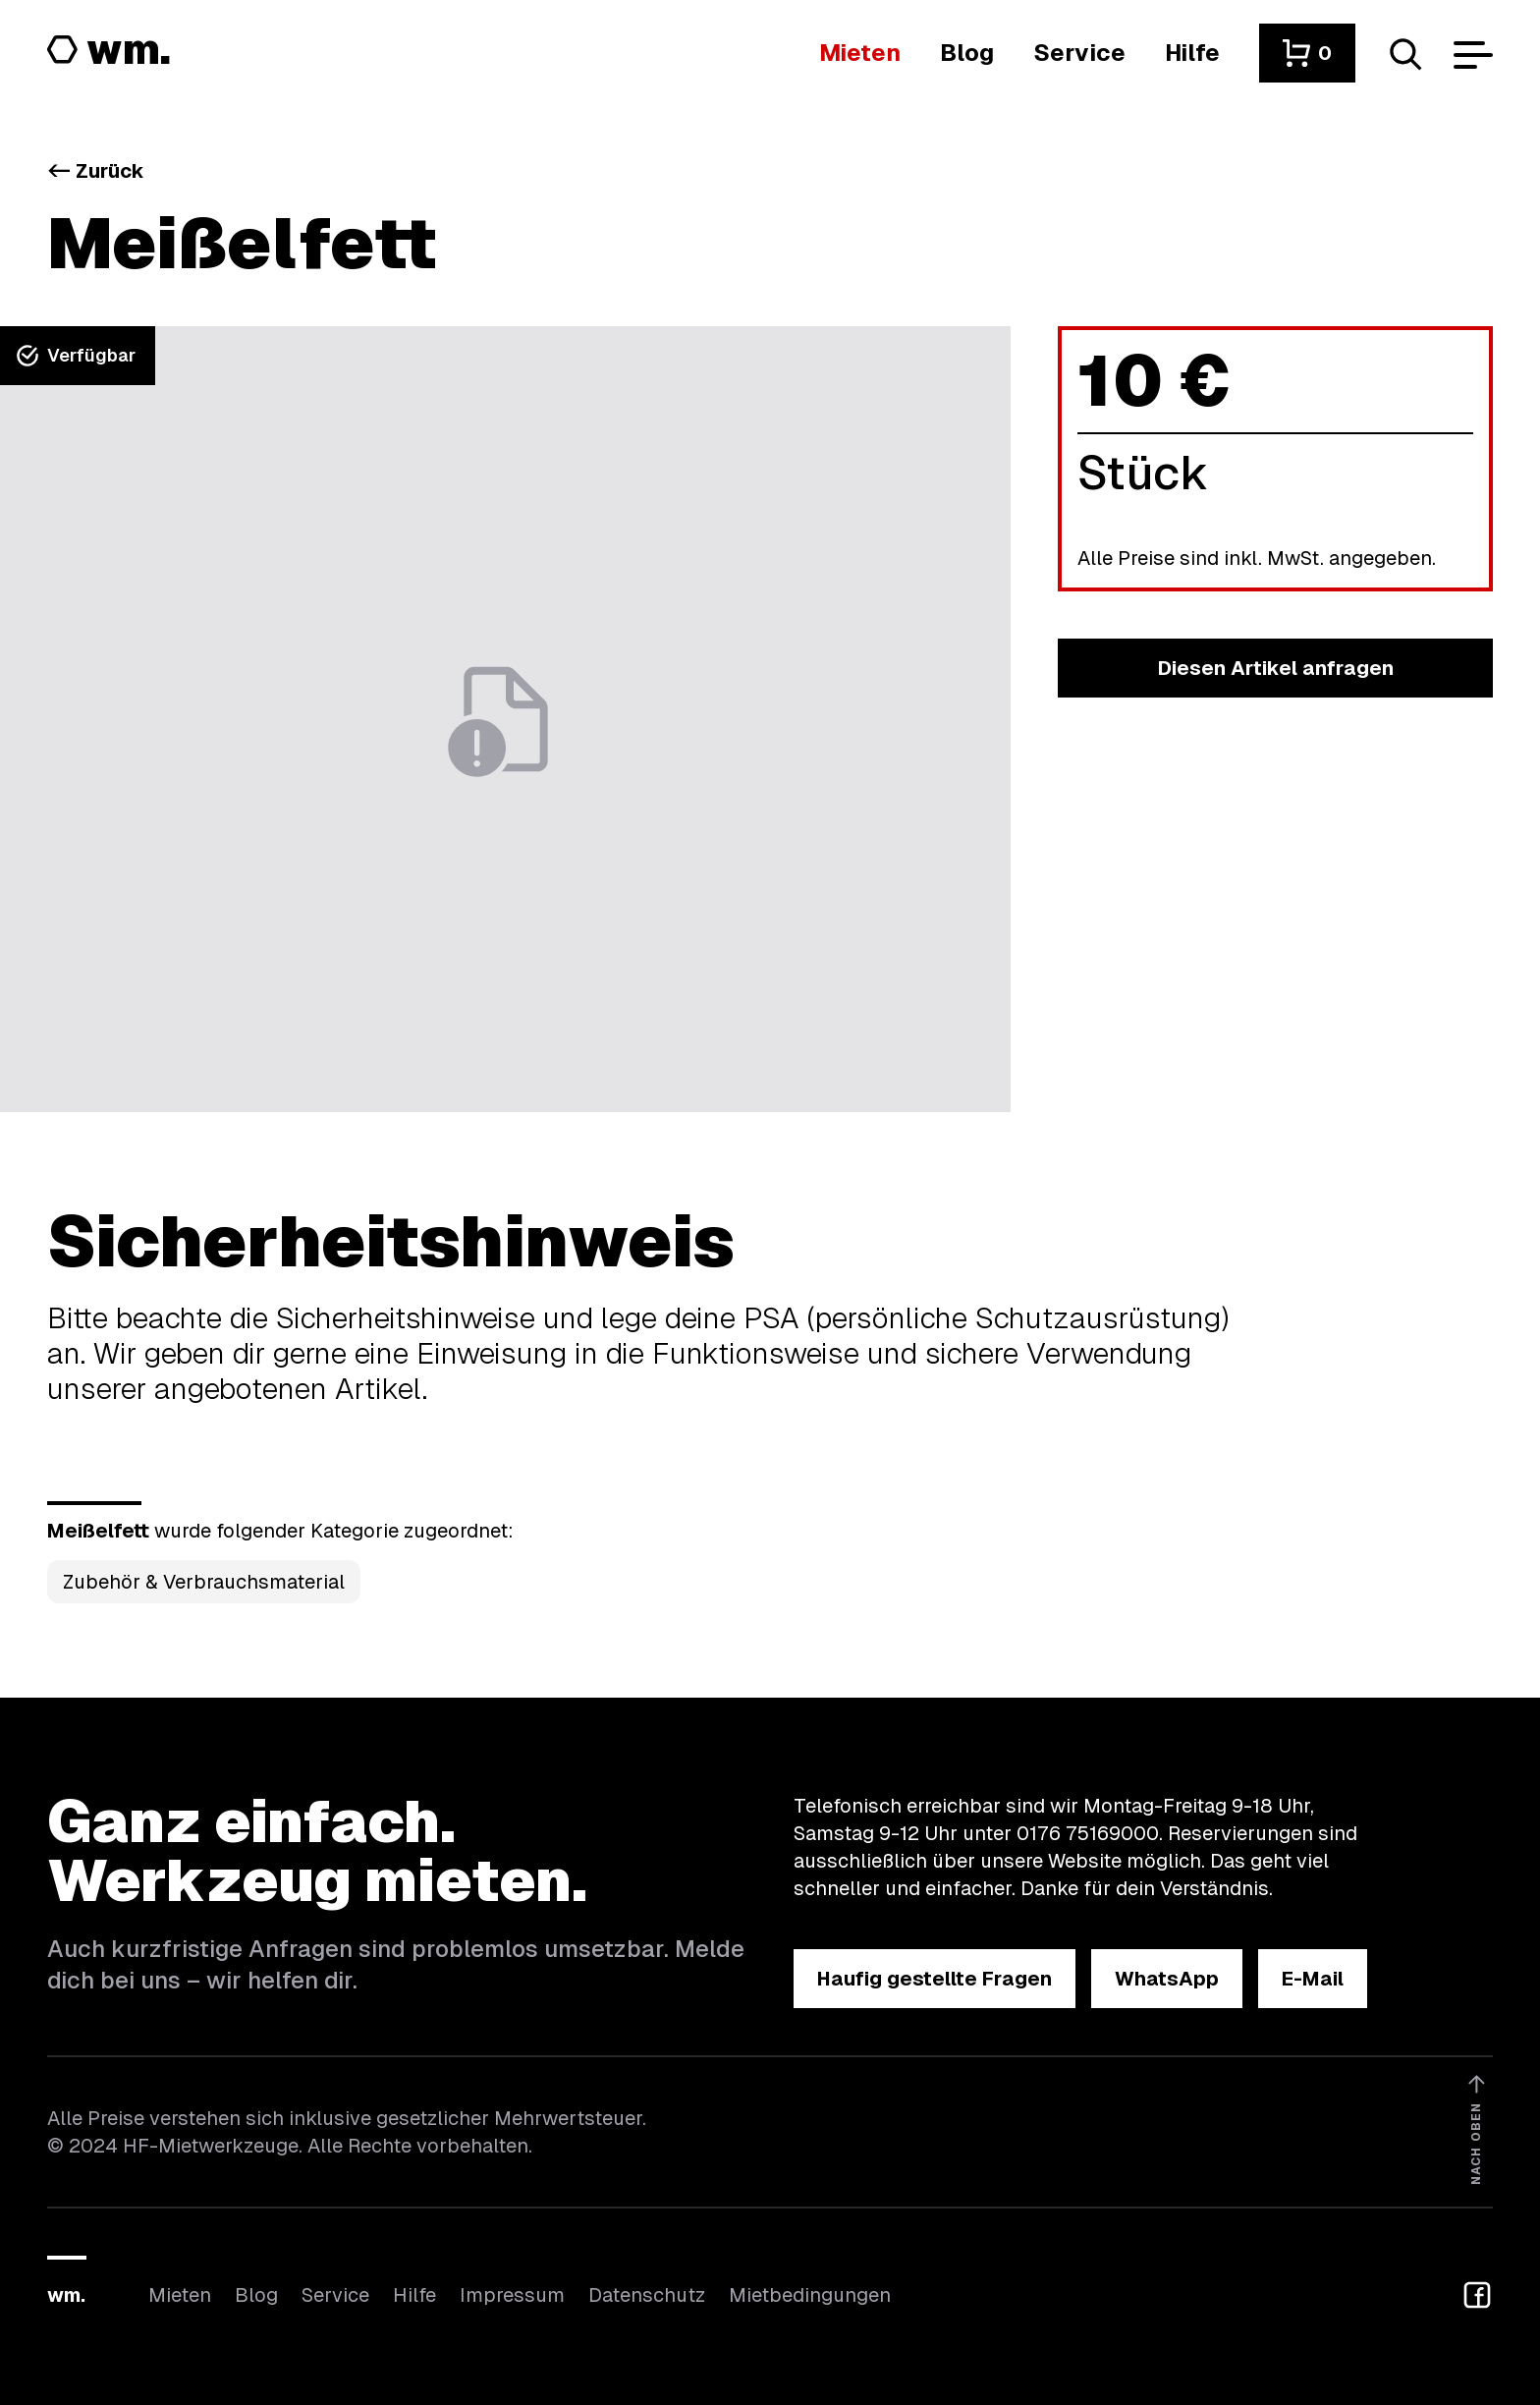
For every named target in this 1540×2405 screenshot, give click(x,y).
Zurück (95, 171)
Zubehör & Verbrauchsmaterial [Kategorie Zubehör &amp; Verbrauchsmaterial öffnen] (204, 1582)
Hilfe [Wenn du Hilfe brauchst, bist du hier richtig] (414, 2295)
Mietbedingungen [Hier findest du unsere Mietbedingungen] (810, 2295)
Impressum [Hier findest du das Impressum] (512, 2295)
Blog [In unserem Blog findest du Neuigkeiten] (256, 2295)
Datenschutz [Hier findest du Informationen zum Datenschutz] (646, 2295)
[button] (1307, 53)
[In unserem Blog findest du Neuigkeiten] (967, 52)
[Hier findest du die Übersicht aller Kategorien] (860, 52)
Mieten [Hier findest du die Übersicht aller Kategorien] (179, 2295)
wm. (66, 2295)
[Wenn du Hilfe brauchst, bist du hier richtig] (1192, 52)
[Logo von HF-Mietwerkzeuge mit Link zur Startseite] (109, 51)
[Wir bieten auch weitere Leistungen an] (1079, 52)
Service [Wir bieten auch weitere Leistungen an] (335, 2295)
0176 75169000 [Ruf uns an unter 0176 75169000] (1088, 1833)
